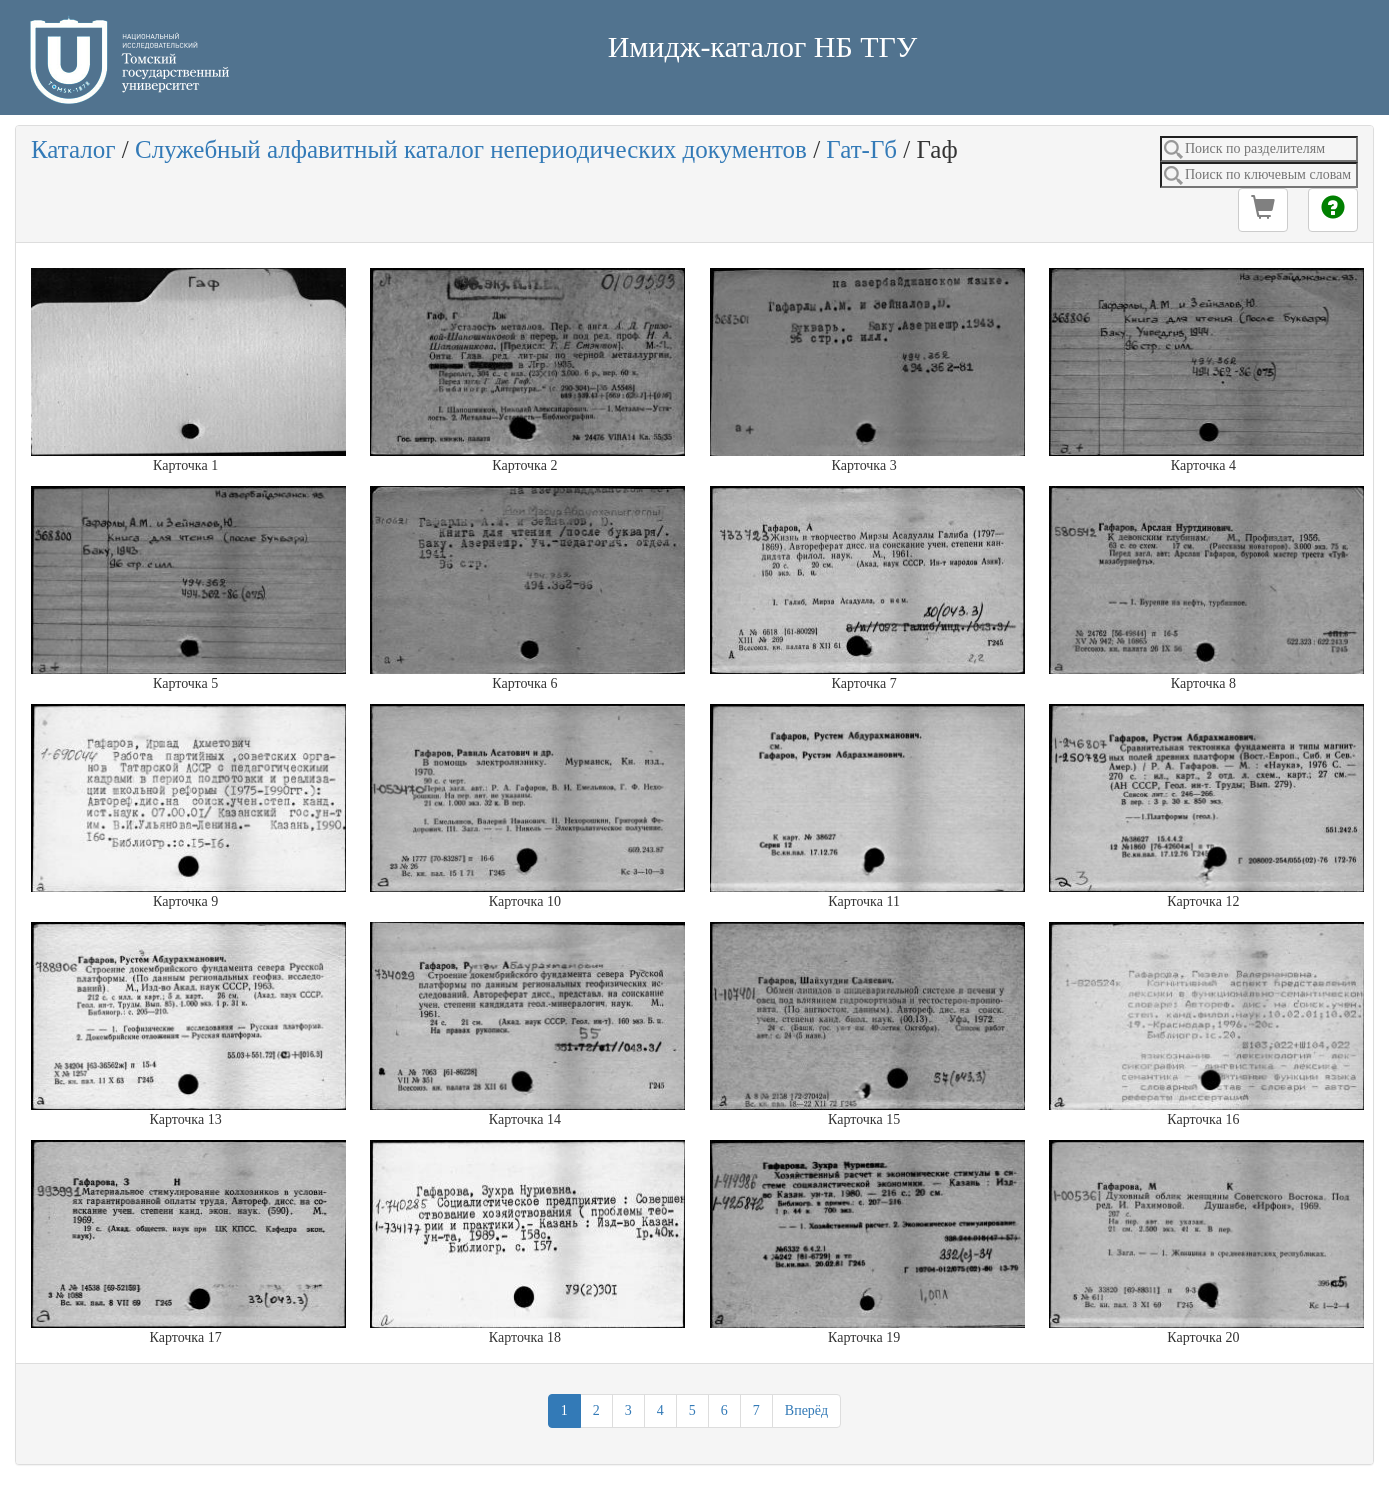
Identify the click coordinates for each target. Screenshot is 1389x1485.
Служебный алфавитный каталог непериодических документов (471, 149)
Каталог (73, 149)
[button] (1263, 210)
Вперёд (806, 1410)
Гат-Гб (861, 149)
